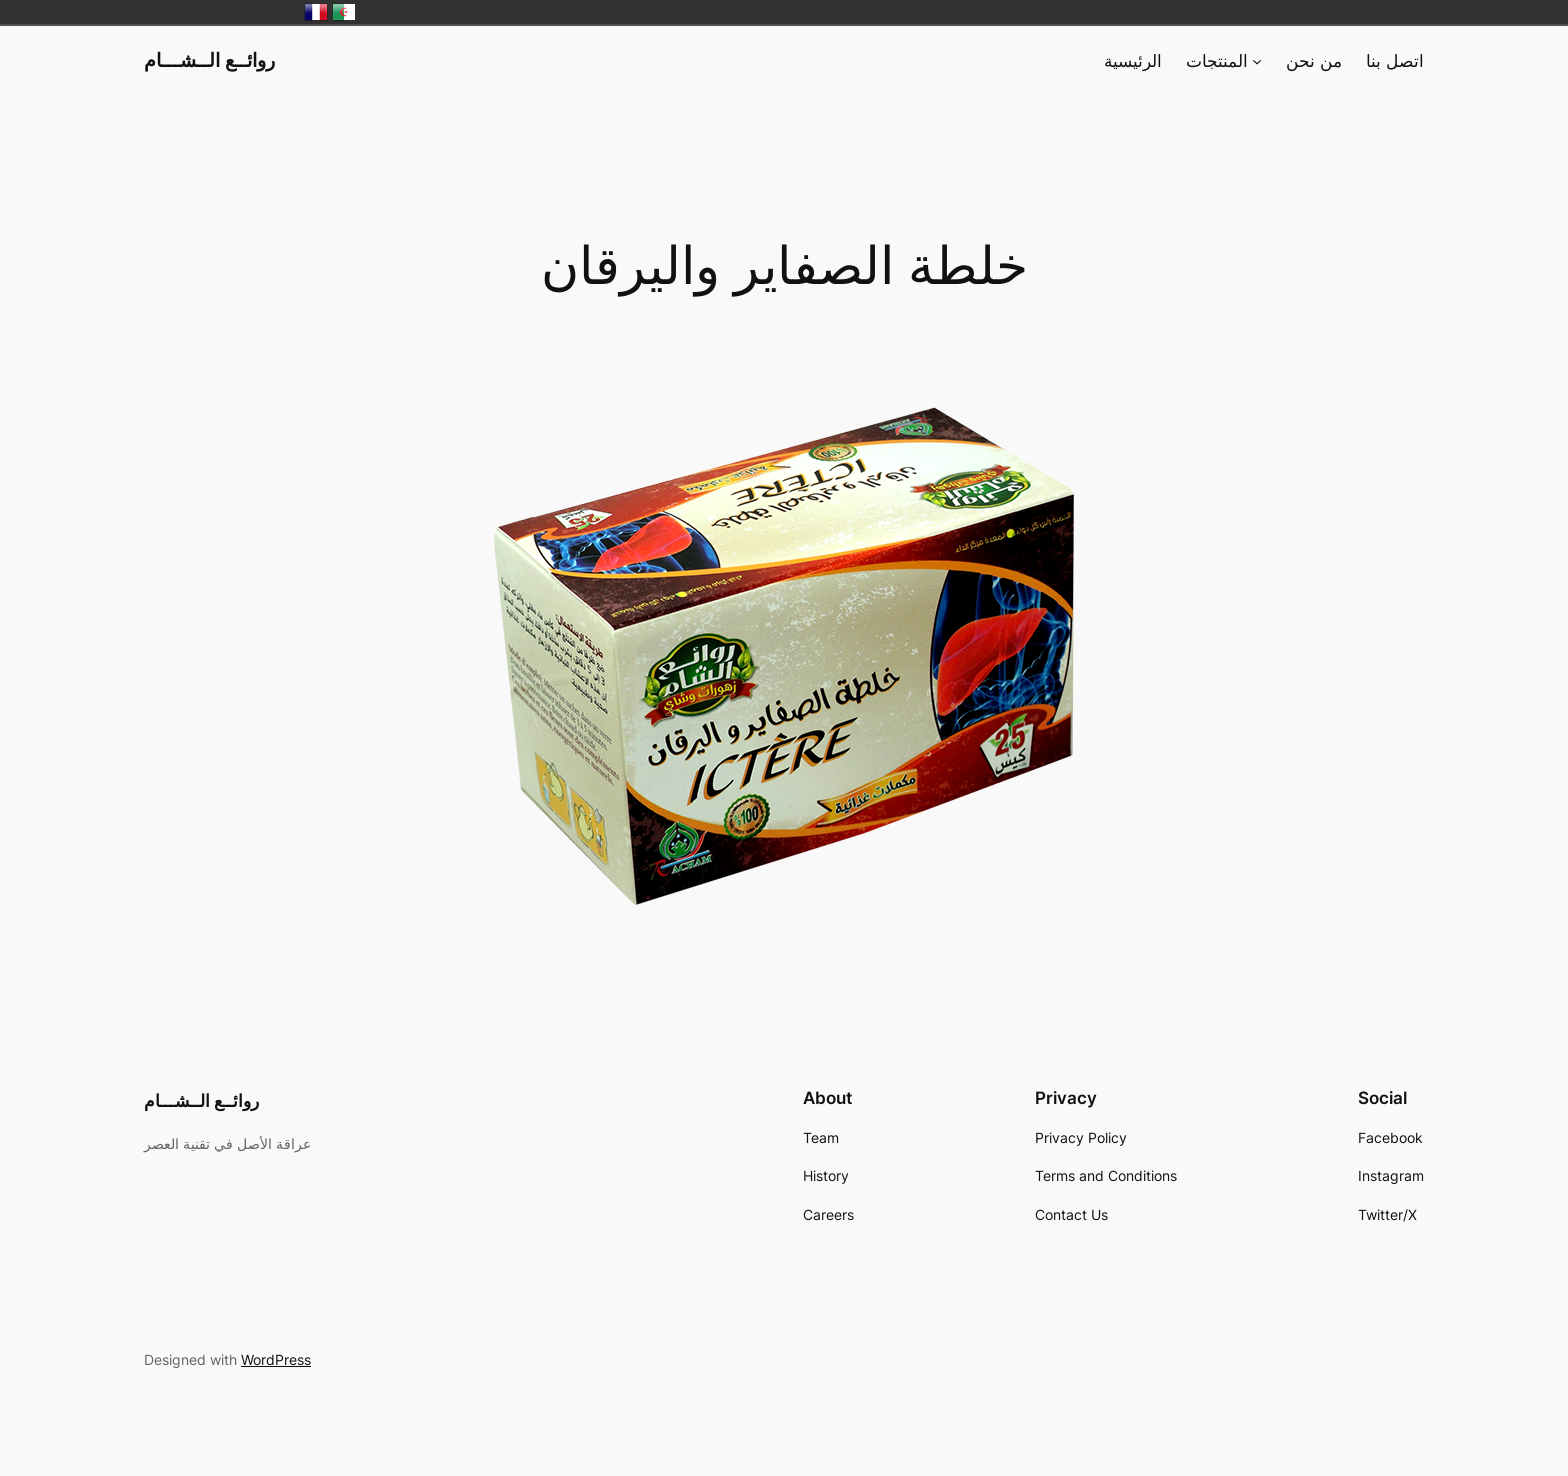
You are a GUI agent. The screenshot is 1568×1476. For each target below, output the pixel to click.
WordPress (276, 1359)
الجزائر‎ (344, 12)
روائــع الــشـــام (209, 60)
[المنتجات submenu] (1257, 61)
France (316, 12)
